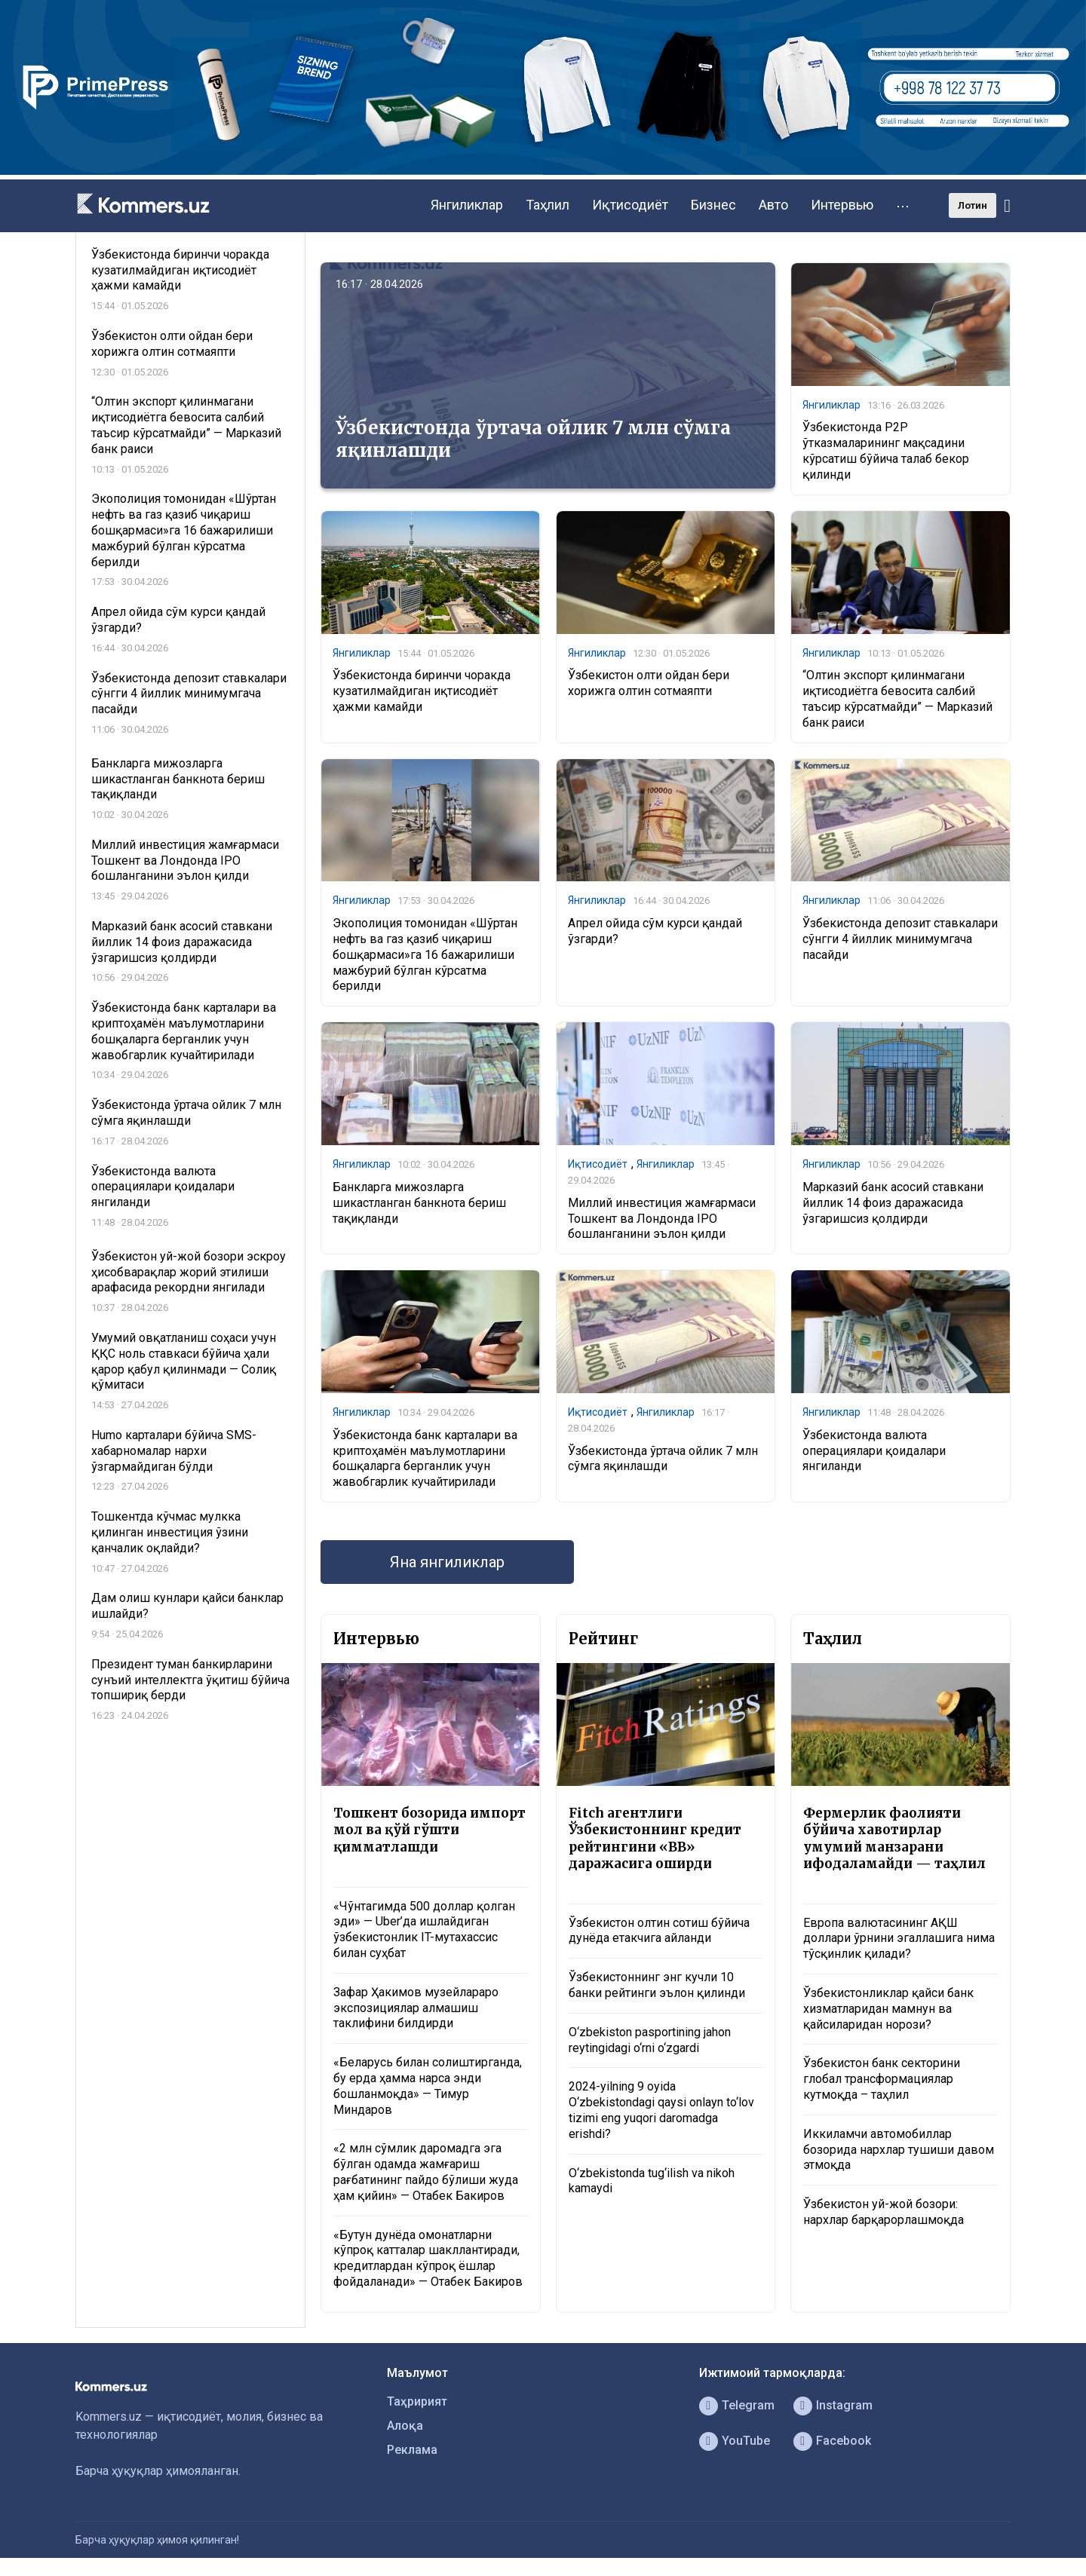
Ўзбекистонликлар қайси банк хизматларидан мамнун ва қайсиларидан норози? (888, 2009)
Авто (773, 205)
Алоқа (405, 2425)
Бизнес (713, 205)
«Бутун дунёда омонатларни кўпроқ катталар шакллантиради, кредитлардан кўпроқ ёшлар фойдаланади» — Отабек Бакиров (428, 2258)
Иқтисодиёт (630, 205)
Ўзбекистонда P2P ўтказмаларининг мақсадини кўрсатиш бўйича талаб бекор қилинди (885, 450)
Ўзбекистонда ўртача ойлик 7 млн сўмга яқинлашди (533, 439)
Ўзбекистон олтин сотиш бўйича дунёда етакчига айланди (659, 1931)
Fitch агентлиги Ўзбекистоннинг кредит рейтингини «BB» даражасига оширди (655, 1838)
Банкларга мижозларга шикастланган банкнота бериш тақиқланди (419, 1203)
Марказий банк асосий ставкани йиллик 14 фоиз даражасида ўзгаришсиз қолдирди (892, 1203)
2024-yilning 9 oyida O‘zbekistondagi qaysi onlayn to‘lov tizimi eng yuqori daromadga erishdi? (661, 2109)
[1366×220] (543, 171)
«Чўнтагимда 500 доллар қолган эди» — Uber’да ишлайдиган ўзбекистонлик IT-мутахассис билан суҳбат (424, 1929)
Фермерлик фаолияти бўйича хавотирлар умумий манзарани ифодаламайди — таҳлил (894, 1838)
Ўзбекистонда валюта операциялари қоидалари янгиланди (874, 1451)
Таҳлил (547, 205)
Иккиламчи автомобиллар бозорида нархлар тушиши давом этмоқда (898, 2150)
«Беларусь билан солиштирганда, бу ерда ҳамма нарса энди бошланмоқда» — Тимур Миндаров (427, 2085)
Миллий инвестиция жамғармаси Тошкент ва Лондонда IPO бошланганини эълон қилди (662, 1219)
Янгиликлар (467, 205)
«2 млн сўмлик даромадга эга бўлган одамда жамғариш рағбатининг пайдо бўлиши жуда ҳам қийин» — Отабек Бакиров (425, 2171)
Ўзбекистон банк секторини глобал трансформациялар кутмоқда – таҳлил (881, 2079)
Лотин (972, 205)
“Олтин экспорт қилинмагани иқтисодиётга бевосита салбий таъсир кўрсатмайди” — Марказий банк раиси (897, 698)
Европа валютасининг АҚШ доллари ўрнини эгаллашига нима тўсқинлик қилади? (899, 1939)
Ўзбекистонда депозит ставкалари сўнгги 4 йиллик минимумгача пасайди (900, 939)
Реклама (412, 2450)
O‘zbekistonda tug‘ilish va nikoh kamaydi (652, 2181)
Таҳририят (417, 2401)
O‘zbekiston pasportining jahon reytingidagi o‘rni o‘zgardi (650, 2040)
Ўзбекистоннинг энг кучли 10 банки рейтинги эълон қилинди (657, 1985)
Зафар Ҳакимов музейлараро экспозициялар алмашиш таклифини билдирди (416, 2008)
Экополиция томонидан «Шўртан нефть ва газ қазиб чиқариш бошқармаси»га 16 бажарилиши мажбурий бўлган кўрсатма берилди (425, 954)
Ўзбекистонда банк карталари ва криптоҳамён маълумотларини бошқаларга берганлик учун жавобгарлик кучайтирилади (425, 1458)
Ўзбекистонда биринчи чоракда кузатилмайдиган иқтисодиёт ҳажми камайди (422, 691)
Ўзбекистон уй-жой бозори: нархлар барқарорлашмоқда (883, 2212)
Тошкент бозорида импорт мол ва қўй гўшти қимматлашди (429, 1830)
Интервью (842, 205)
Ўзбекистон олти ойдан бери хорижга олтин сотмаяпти (648, 683)
